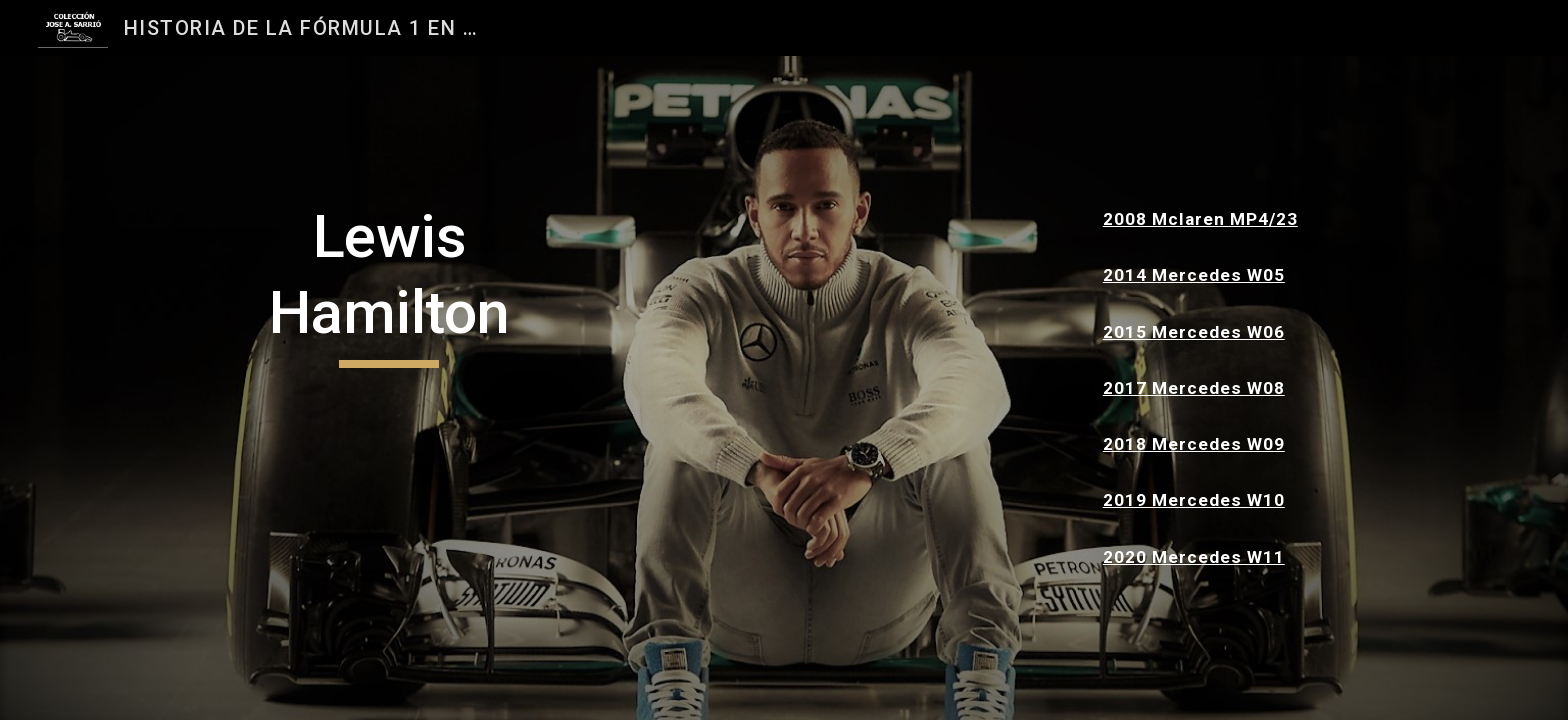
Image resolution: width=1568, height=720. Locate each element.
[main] (389, 283)
